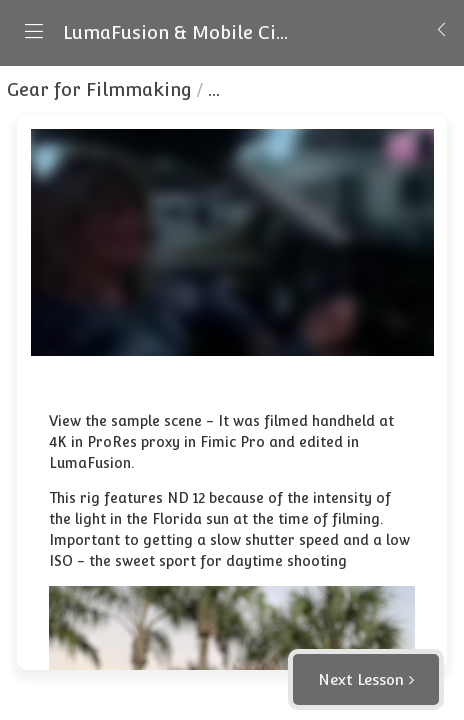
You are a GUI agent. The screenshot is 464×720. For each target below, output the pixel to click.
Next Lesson (361, 679)
